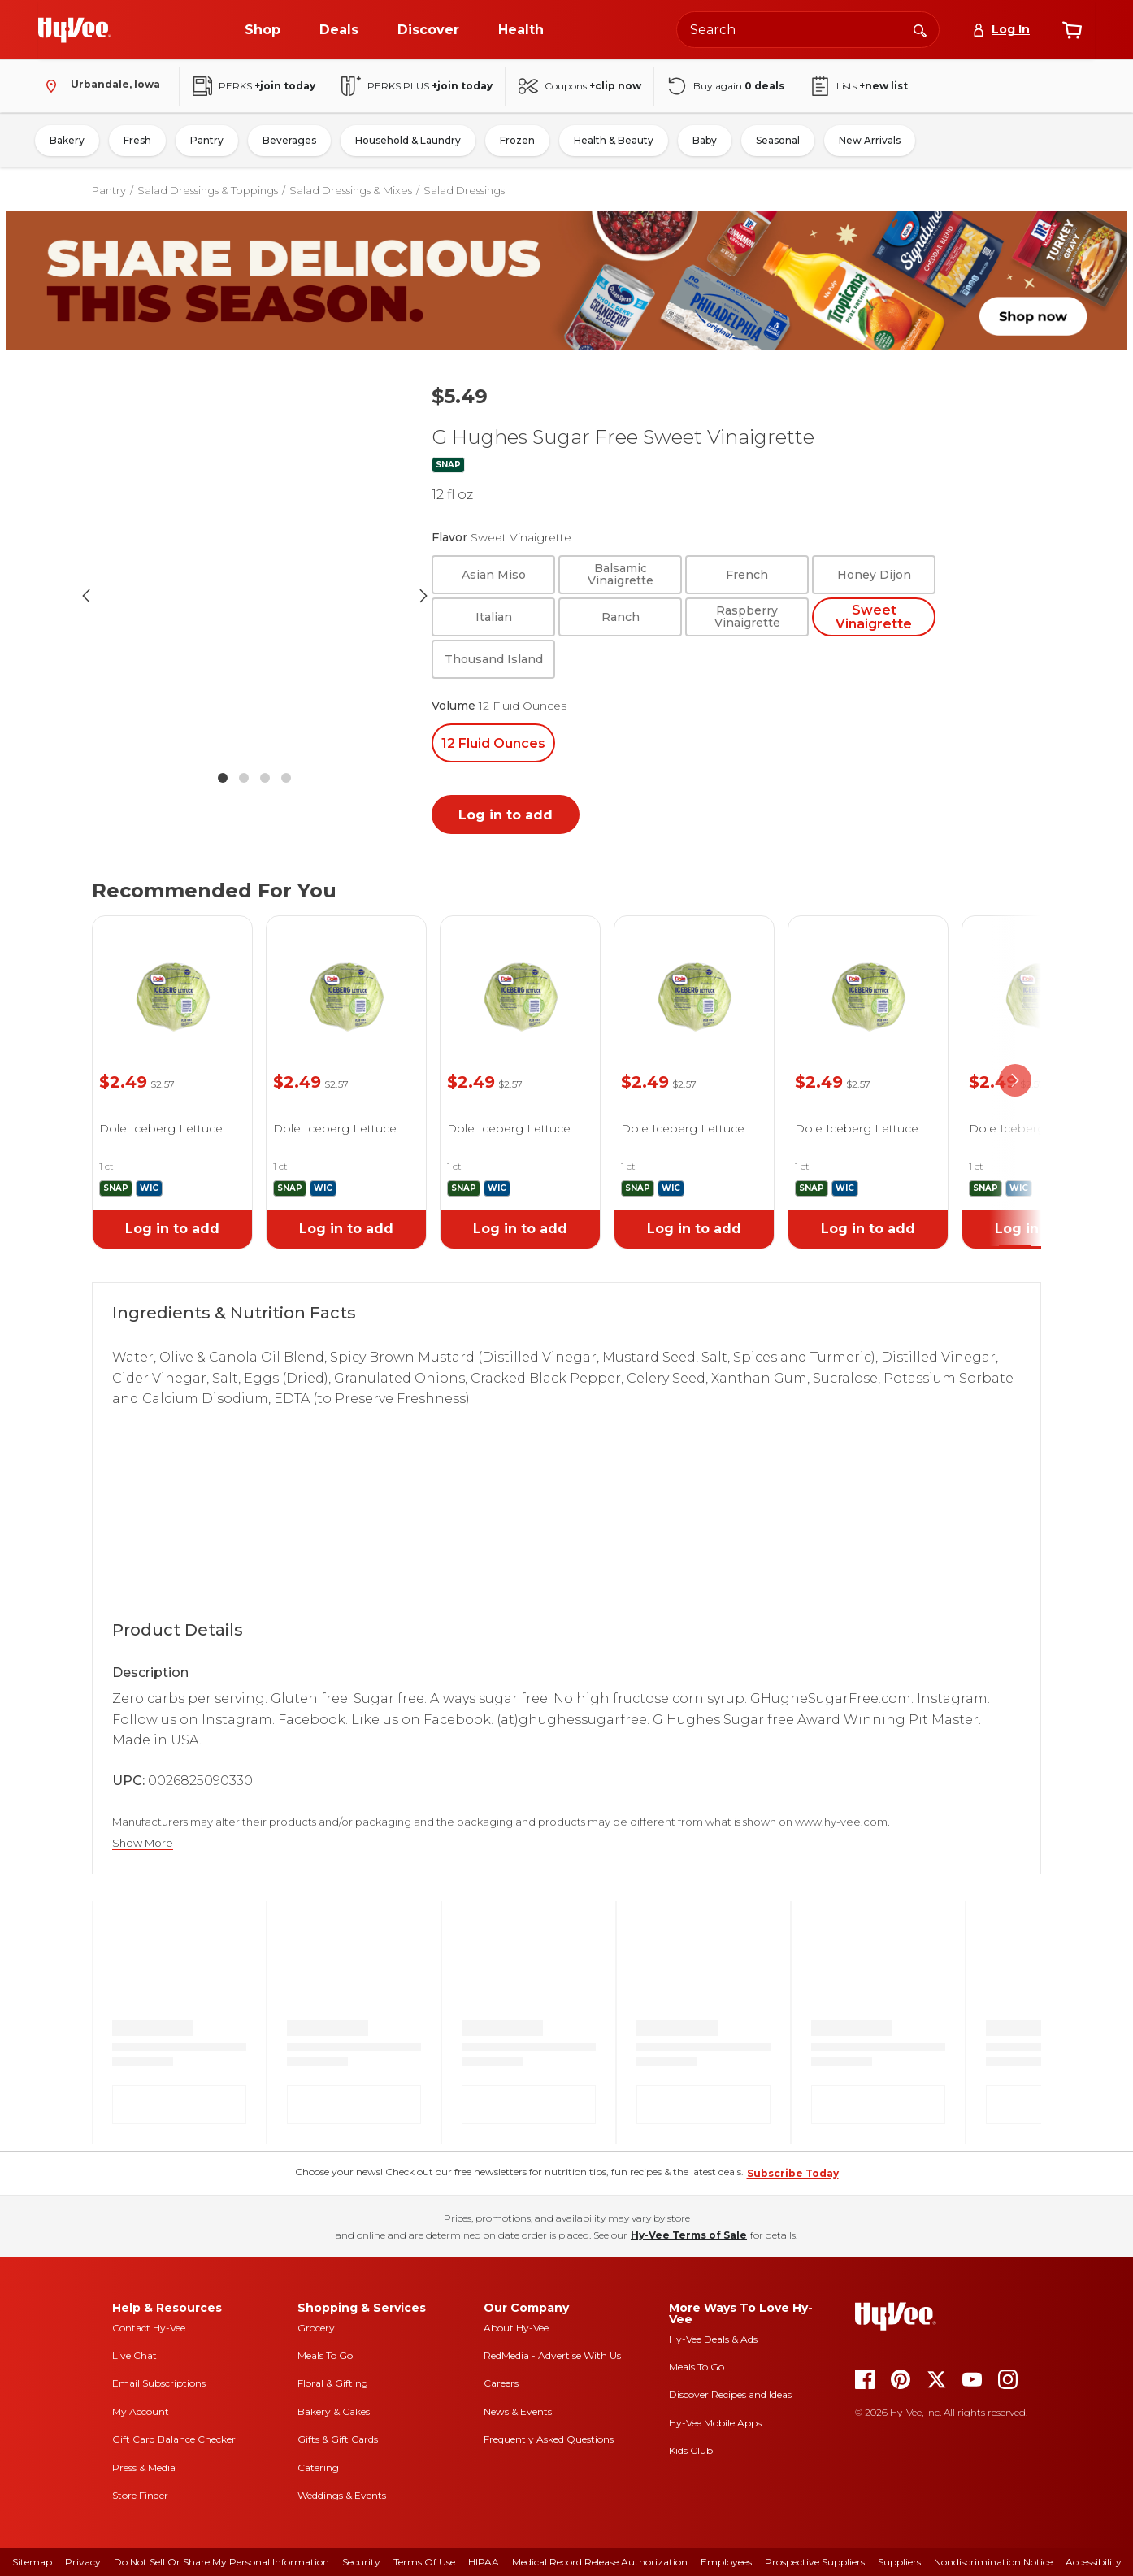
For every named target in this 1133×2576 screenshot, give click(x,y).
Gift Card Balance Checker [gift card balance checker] (174, 2439)
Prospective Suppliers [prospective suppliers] (815, 2562)
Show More (142, 1843)
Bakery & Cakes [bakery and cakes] (333, 2411)
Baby (704, 140)
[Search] (920, 29)
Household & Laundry (408, 140)
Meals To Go (325, 2355)
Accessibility (1094, 2562)
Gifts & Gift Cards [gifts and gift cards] (337, 2439)
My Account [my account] (140, 2411)
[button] (254, 596)
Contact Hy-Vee (148, 2328)
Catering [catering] (318, 2467)
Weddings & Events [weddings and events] (341, 2495)
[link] (172, 977)
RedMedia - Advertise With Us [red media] (552, 2355)
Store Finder (140, 2495)
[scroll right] (1015, 1080)
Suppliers (899, 2562)
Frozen (517, 140)
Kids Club (691, 2450)
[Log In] (1001, 29)
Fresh (137, 140)
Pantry (207, 140)
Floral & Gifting (332, 2383)
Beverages (289, 140)
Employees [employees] (726, 2562)
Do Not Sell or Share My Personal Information (221, 2562)
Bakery (67, 140)
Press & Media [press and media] (144, 2467)
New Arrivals (870, 140)
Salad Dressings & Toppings (207, 190)
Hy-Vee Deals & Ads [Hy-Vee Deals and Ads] (713, 2339)
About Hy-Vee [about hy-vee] (516, 2328)
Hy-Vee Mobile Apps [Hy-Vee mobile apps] (715, 2423)
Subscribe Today (793, 2173)
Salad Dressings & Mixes (350, 190)
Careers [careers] (501, 2383)
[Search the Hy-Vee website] (808, 29)
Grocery (316, 2328)
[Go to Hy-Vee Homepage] (74, 30)
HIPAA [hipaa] (483, 2562)
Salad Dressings (464, 190)
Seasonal (778, 140)
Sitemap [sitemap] (32, 2562)
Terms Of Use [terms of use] (424, 2562)
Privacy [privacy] (83, 2562)
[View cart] (1072, 30)
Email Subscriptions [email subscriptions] (159, 2383)
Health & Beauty (613, 140)
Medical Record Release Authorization (600, 2562)
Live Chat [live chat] (134, 2355)
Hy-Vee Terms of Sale (689, 2235)
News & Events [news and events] (518, 2411)
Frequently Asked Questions (549, 2439)
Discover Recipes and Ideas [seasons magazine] (730, 2394)
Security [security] (361, 2562)
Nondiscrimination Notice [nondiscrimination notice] (993, 2562)
